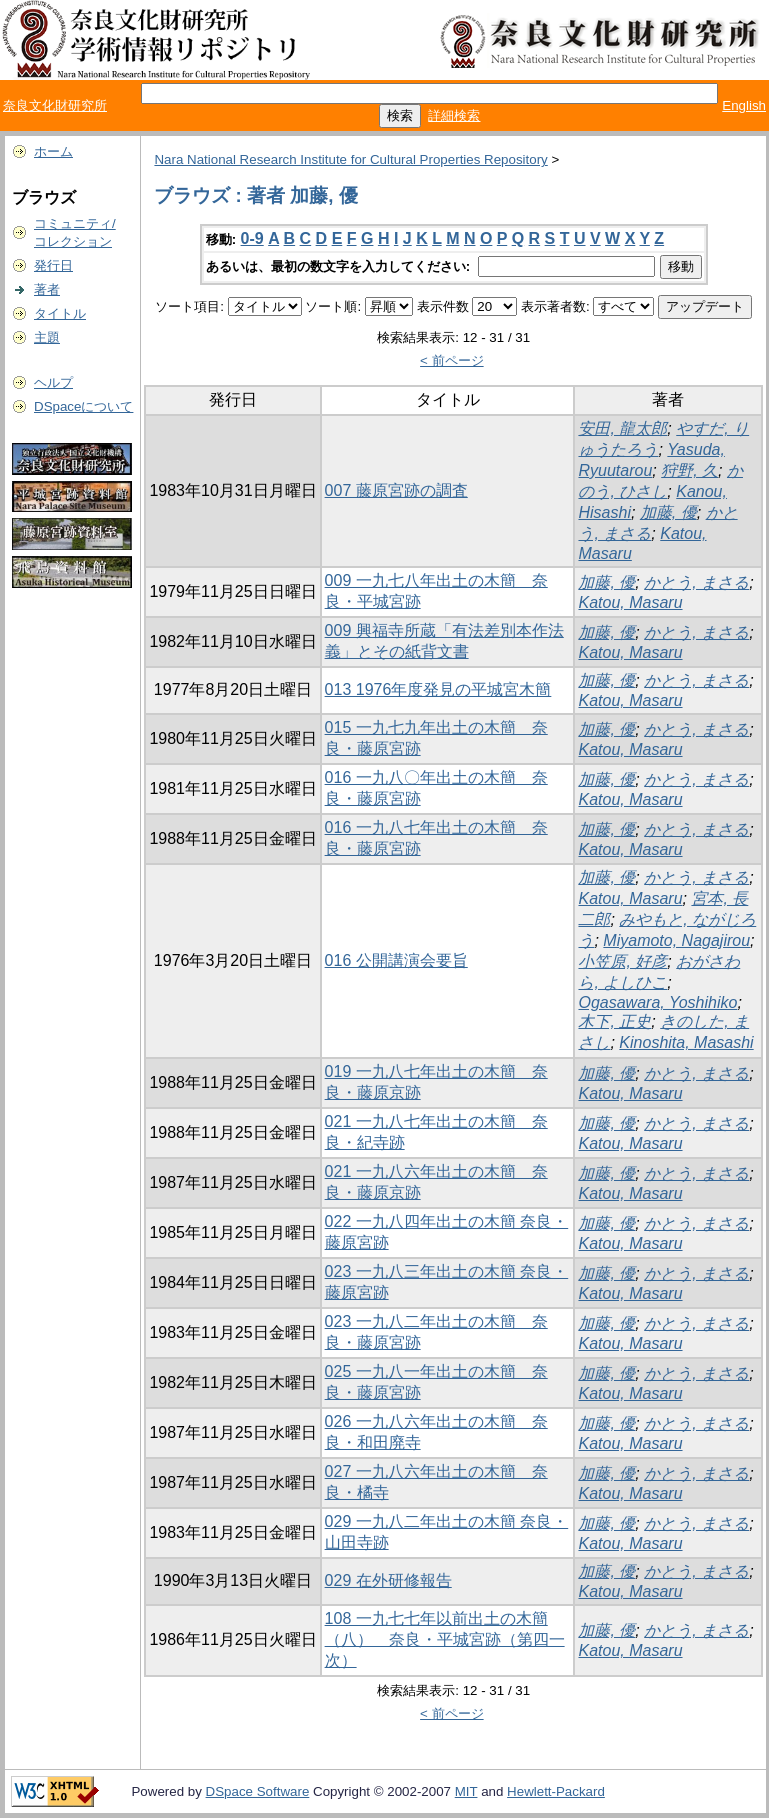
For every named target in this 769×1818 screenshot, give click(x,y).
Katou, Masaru (630, 602)
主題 (47, 337)
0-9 (252, 238)
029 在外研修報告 (388, 1580)
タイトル (60, 313)
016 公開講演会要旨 (396, 960)
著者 (47, 289)
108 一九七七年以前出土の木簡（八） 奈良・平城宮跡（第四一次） (445, 1639)
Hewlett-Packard (556, 1791)
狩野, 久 (689, 470)
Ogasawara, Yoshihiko (657, 1002)
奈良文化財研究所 (55, 105)
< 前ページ (452, 360)
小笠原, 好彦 (622, 961)
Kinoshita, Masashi (686, 1042)
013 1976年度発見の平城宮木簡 (438, 689)
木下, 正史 (614, 1021)
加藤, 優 (668, 512)
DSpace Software (258, 1791)
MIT (466, 1791)
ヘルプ (53, 382)
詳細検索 (454, 115)
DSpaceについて (83, 406)
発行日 (53, 265)
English (744, 105)
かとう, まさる (696, 582)
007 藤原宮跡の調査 (396, 490)
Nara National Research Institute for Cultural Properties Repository (350, 159)
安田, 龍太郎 (622, 428)
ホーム (53, 151)
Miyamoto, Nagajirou (676, 940)
